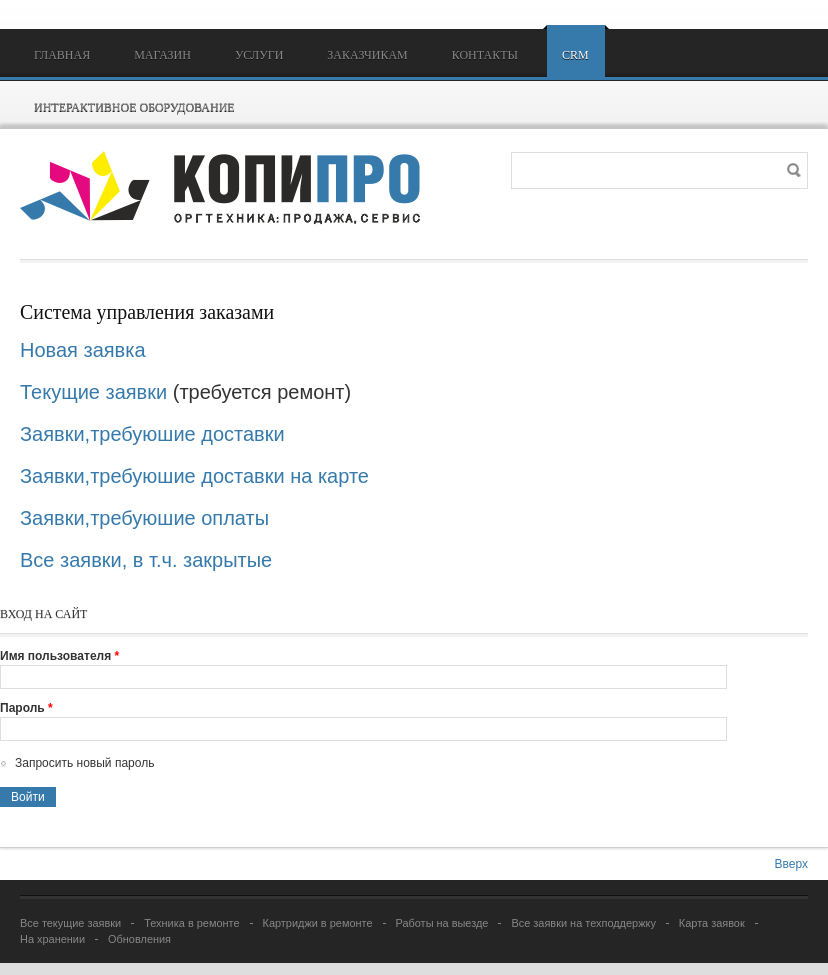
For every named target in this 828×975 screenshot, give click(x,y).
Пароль (26, 708)
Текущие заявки (93, 392)
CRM (575, 55)
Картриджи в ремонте (318, 923)
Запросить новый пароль (84, 763)
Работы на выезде (442, 923)
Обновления (139, 939)
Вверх (791, 864)
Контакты (485, 55)
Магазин (162, 55)
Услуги (259, 55)
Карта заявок (712, 923)
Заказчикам (367, 55)
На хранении (52, 939)
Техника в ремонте (191, 923)
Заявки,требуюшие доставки (152, 434)
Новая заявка (85, 350)
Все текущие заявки (70, 923)
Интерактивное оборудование (134, 107)
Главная (62, 55)
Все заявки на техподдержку (583, 923)
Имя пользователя (59, 656)
